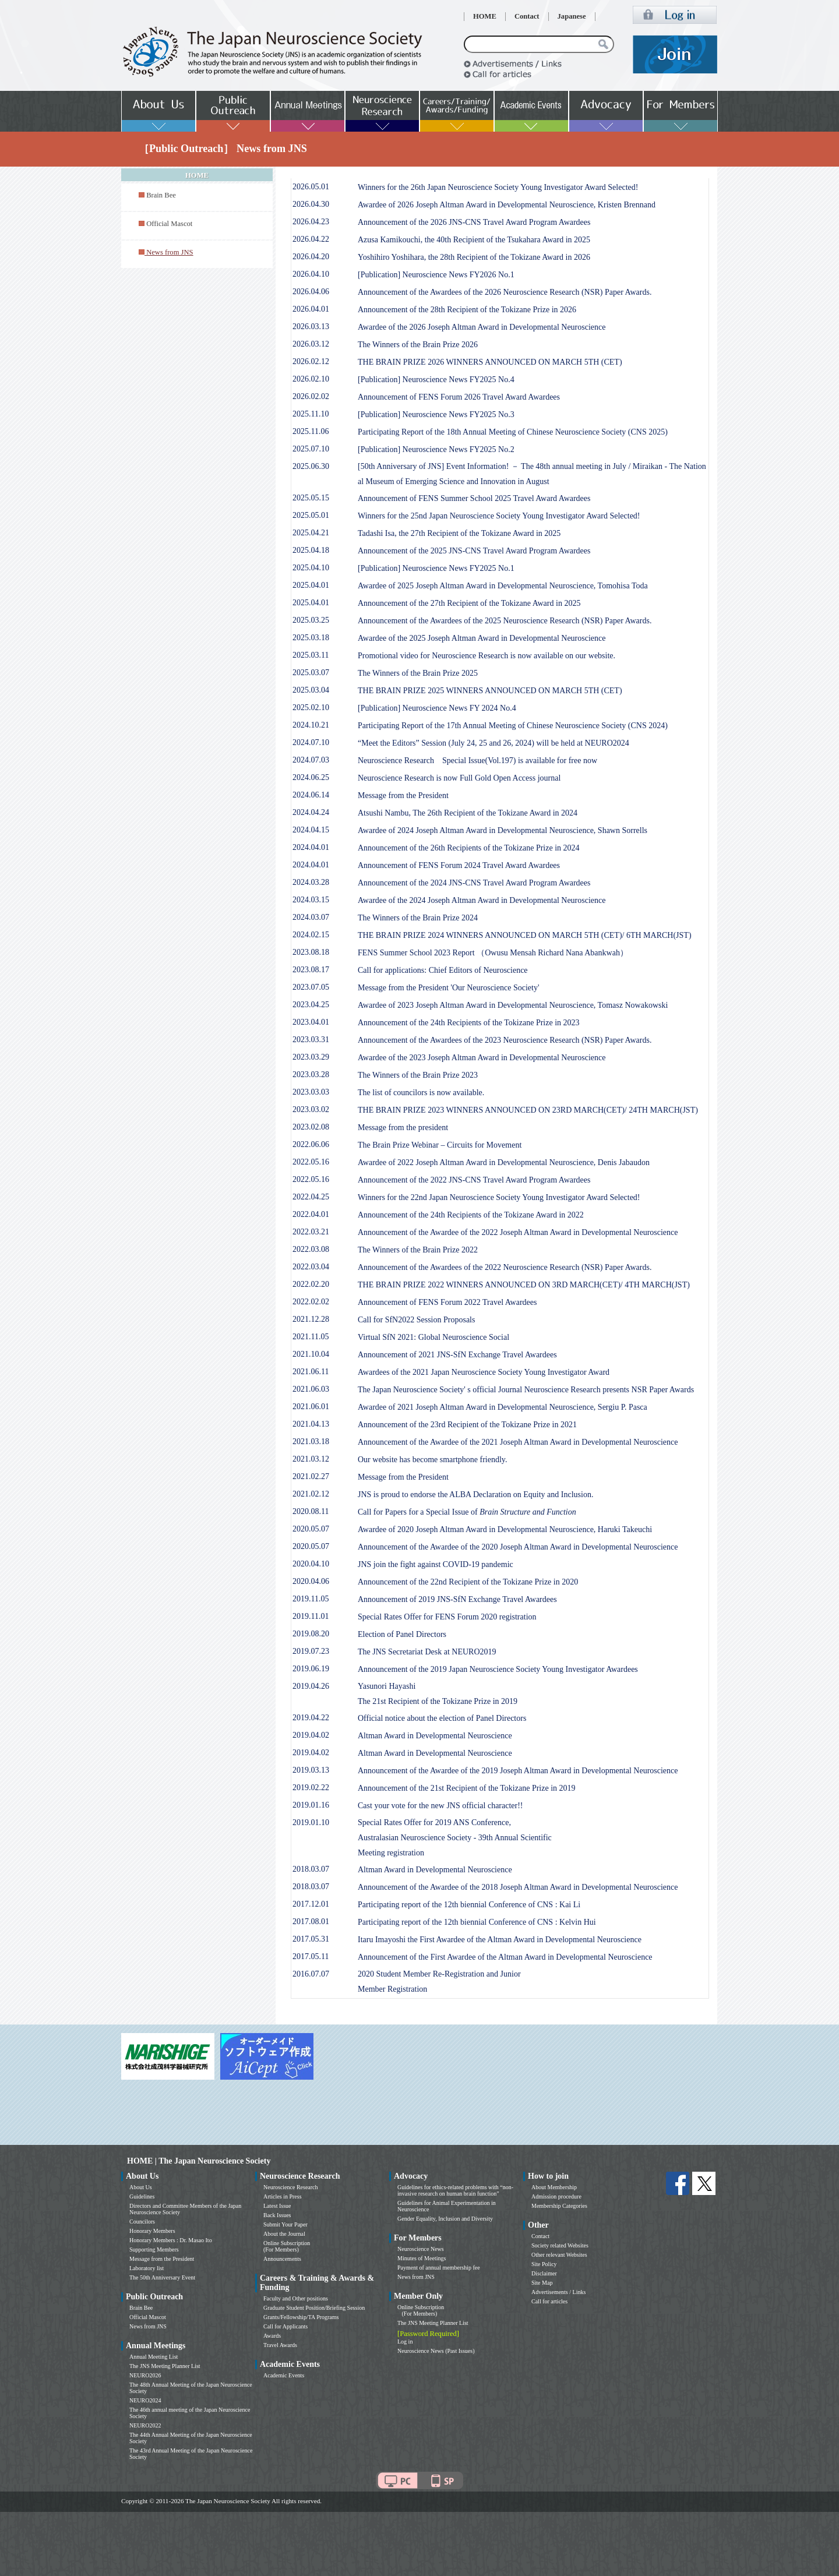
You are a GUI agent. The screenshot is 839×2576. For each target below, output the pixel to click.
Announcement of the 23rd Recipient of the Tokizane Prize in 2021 (467, 1424)
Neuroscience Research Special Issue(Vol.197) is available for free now (477, 760)
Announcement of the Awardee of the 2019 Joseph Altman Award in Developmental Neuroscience (518, 1770)
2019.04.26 (310, 1686)
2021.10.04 (310, 1354)
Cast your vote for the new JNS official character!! (440, 1805)
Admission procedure (556, 2196)
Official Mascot (169, 224)
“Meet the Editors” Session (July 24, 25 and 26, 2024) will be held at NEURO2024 (493, 743)
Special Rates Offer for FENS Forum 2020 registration (447, 1616)
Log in (405, 2341)
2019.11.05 (310, 1598)
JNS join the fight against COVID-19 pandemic (435, 1564)
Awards (272, 2335)
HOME (484, 16)
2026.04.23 (310, 221)
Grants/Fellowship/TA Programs (301, 2317)
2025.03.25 (310, 620)
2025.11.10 (310, 414)
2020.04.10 (310, 1563)
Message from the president (403, 1127)
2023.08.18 (310, 952)
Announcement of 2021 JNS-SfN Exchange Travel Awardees (457, 1354)
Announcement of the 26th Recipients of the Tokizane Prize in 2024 (469, 848)
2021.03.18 (310, 1441)
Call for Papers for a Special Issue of (467, 1512)
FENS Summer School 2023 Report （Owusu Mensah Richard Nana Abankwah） (493, 952)
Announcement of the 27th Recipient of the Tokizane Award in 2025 (469, 603)
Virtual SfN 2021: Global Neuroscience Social (433, 1337)
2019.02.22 (310, 1787)
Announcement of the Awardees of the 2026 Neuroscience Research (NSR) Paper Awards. (504, 292)
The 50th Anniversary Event (162, 2277)
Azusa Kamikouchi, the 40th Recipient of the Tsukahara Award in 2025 (474, 239)
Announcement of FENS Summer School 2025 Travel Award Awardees (474, 498)
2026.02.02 (310, 396)
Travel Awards (280, 2345)
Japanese (572, 16)
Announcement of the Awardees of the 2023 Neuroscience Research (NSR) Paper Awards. (504, 1040)
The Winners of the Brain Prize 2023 (418, 1075)
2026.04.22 (310, 239)
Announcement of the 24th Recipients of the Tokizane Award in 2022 (471, 1215)
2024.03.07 (310, 917)
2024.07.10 (310, 742)
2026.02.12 (310, 361)
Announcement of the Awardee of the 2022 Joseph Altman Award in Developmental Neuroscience (518, 1232)
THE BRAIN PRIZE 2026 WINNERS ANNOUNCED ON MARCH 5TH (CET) (490, 362)
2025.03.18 (310, 637)
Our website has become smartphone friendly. (432, 1459)
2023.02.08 (310, 1127)
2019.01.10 (310, 1822)
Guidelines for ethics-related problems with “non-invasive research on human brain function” (455, 2190)
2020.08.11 (310, 1511)
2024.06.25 (310, 777)
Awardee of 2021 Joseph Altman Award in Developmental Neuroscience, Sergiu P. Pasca (502, 1407)
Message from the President (403, 795)
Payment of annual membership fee (438, 2267)
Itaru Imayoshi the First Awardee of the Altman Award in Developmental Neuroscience (499, 1939)
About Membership (554, 2187)
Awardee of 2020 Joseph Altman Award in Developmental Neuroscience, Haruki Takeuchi (505, 1529)
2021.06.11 (310, 1371)
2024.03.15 (310, 899)
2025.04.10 (310, 567)
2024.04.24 (310, 812)
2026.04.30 (310, 204)
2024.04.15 (310, 829)
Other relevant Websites (559, 2255)
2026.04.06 (310, 291)
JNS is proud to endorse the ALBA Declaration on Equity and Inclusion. (475, 1494)
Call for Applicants (285, 2326)
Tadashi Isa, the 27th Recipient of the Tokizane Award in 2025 (459, 533)
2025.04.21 (310, 532)
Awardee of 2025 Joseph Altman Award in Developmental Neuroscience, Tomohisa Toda (503, 585)
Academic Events (283, 2375)
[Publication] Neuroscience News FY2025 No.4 (436, 379)
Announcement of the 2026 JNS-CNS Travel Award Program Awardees (474, 222)
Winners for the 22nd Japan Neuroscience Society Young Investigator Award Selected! (499, 1197)
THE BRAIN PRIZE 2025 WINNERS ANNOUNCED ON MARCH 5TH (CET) (490, 690)
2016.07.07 (310, 1974)
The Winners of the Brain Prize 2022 (418, 1249)
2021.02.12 (310, 1494)
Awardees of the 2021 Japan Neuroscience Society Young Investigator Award (483, 1372)
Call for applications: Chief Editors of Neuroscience (443, 970)
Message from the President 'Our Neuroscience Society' (448, 987)
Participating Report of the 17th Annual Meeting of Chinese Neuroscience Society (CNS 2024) (513, 725)
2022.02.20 (310, 1284)
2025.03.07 (310, 672)
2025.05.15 (310, 497)
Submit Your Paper (285, 2224)
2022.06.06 (310, 1144)
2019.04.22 (310, 1717)
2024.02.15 (310, 934)
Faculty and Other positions (295, 2298)
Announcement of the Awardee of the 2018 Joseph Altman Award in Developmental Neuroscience (518, 1887)
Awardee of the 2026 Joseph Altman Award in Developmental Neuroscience (481, 327)
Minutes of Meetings (421, 2258)
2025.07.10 (310, 448)
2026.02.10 (310, 379)
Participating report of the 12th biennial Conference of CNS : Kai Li (469, 1904)
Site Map (541, 2282)
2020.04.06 (310, 1581)
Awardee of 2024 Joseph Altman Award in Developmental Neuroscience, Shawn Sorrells (502, 830)
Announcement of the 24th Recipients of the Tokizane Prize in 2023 (469, 1022)
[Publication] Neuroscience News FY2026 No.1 (436, 274)
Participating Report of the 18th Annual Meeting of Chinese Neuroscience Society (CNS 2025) (513, 432)
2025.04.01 (310, 585)
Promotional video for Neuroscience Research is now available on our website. (486, 655)
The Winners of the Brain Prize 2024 (418, 917)
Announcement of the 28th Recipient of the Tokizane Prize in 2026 (467, 309)
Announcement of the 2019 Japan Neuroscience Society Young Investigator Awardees (498, 1669)
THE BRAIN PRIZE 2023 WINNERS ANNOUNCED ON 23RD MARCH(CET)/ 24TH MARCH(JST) (528, 1110)
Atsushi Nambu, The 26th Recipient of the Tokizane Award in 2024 (467, 813)
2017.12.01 (310, 1904)
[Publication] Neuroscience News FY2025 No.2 (436, 449)
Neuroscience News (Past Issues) (435, 2351)
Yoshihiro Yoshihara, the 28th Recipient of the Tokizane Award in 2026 (474, 257)
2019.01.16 (310, 1805)
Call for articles (549, 2301)
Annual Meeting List (153, 2356)
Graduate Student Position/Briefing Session (314, 2308)
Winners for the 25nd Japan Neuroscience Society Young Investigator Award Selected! (499, 515)
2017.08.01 (310, 1921)
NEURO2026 (145, 2375)
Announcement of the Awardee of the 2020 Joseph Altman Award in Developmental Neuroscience (518, 1547)
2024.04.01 (310, 847)
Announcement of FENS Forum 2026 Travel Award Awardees (459, 397)
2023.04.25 (310, 1004)
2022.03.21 (310, 1231)
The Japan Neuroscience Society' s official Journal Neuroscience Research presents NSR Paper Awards (526, 1389)
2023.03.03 (310, 1092)
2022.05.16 (310, 1162)
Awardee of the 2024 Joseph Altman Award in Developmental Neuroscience (481, 900)
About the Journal (284, 2234)
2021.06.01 (310, 1406)
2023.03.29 (310, 1057)
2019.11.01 (310, 1616)
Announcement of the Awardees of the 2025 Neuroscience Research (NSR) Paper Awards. (504, 620)
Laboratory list (146, 2268)
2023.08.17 (310, 969)
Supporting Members (154, 2249)
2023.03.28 (310, 1074)
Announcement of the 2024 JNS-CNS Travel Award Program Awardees (474, 882)
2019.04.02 (310, 1735)
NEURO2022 (145, 2425)
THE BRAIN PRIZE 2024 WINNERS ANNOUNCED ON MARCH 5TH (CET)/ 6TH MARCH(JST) (525, 935)
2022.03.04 (310, 1266)
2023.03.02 (310, 1109)
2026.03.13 (310, 326)
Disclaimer (544, 2273)
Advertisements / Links (558, 2292)
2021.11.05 (310, 1336)
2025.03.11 (310, 655)
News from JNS (148, 2326)
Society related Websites (559, 2245)
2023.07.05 (310, 987)
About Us (140, 2187)
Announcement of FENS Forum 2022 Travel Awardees (447, 1302)
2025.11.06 (310, 431)
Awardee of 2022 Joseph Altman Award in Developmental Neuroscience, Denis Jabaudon (504, 1162)
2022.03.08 (310, 1249)
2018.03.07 (310, 1869)
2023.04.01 (310, 1022)
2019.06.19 (310, 1668)
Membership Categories (559, 2206)
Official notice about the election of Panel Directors (442, 1718)
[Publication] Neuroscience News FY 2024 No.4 (437, 708)
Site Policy (544, 2264)
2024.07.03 (310, 760)
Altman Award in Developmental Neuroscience (435, 1735)
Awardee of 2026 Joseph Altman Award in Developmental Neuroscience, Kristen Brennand (506, 204)
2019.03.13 (310, 1770)
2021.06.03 (310, 1389)
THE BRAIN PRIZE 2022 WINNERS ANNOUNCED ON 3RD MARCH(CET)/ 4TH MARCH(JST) (524, 1284)
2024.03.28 (310, 882)
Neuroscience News (420, 2249)
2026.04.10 (310, 274)
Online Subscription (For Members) (286, 2246)
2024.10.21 (310, 725)
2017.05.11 (310, 1956)
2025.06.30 (310, 466)
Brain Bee (161, 195)
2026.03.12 (310, 344)
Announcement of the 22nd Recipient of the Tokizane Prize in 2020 (468, 1582)
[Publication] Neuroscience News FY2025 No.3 (436, 414)
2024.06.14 (310, 795)
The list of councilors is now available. (421, 1092)
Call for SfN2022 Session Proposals (416, 1319)
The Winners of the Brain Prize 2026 (418, 344)
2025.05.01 (310, 515)
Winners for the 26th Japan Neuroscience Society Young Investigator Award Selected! (498, 187)
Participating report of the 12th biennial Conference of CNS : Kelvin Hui (477, 1922)
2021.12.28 (310, 1319)
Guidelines (141, 2196)
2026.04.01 (310, 309)
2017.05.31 (310, 1939)
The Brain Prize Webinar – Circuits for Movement (439, 1145)
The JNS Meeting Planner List (164, 2366)
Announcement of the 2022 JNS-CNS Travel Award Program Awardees (474, 1180)
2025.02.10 (310, 707)
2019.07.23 (310, 1651)
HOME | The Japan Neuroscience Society (198, 2161)
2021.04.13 (310, 1424)
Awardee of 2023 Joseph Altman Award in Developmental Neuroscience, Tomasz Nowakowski (513, 1005)
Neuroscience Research (290, 2187)
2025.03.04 (310, 690)
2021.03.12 (310, 1459)
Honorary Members (152, 2231)
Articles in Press (282, 2196)
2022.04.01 (310, 1214)
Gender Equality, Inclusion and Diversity (445, 2218)
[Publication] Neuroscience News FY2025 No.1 (436, 568)
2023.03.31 (310, 1039)
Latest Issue (277, 2206)
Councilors (142, 2221)
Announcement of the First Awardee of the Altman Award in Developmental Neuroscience (505, 1957)
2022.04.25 (310, 1196)
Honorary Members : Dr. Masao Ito (170, 2240)
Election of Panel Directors (402, 1634)
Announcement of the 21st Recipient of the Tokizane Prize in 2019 (467, 1788)
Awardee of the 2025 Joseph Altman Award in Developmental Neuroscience (481, 638)
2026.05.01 (310, 186)
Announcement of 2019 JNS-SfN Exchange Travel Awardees (457, 1599)
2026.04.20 (310, 256)
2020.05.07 (310, 1529)
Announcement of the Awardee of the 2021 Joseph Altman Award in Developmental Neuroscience (518, 1442)
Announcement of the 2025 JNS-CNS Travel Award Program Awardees (474, 550)
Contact (527, 16)
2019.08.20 (310, 1633)
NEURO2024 (145, 2400)
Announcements (282, 2259)
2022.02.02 (310, 1301)
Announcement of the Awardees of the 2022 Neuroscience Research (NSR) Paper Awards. (504, 1267)
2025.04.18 (310, 550)
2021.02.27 (310, 1476)
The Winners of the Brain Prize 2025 (418, 673)
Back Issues (277, 2215)
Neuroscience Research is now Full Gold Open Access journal (459, 778)
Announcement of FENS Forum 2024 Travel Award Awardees (459, 865)
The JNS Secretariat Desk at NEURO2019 (427, 1651)
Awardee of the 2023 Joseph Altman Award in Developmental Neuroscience (481, 1057)
